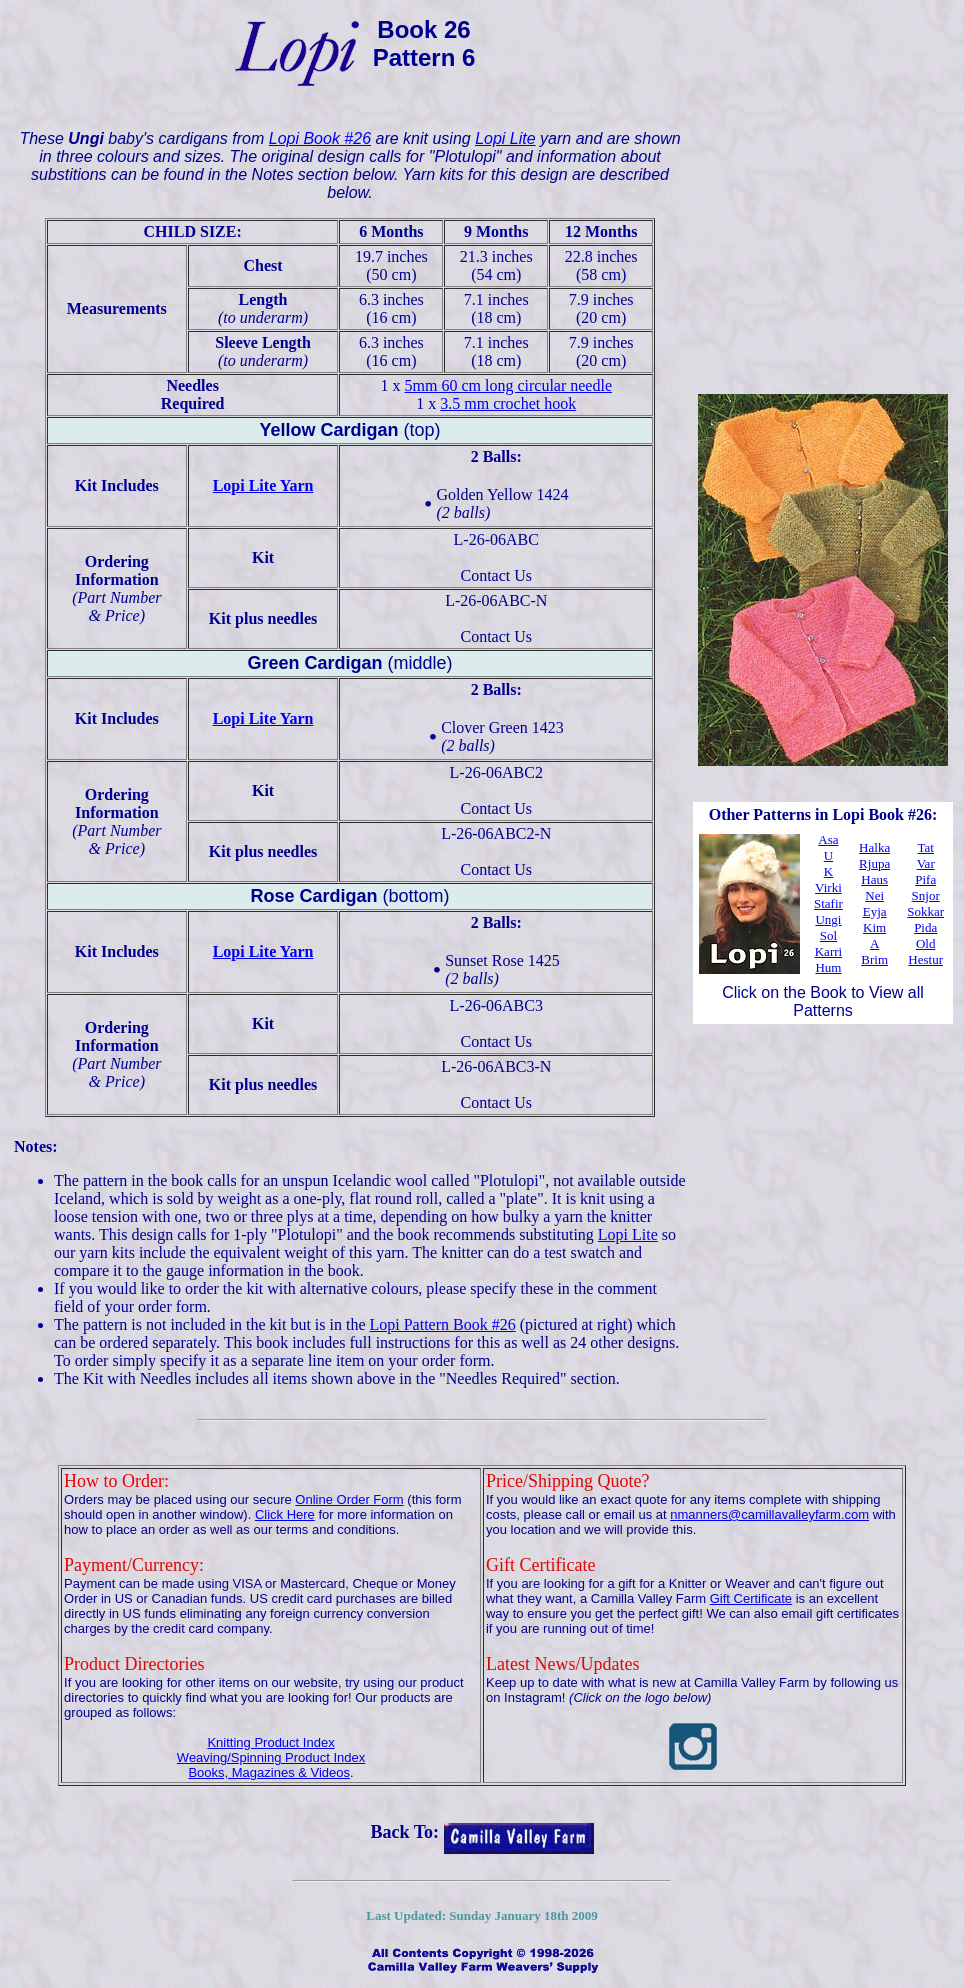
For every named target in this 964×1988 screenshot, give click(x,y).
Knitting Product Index (270, 1742)
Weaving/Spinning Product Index (271, 1757)
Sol (828, 935)
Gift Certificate (751, 1598)
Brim (874, 959)
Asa (828, 839)
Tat (925, 847)
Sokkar (925, 911)
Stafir (828, 903)
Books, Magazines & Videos (269, 1772)
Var (926, 863)
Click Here (285, 1514)
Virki (828, 887)
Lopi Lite (505, 138)
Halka (874, 847)
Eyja (875, 911)
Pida (925, 927)
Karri (828, 951)
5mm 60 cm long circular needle (508, 385)
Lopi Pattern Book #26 (443, 1324)
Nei (874, 895)
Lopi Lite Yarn (263, 485)
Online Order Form (349, 1499)
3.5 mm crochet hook (508, 403)
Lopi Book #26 (320, 138)
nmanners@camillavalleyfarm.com (769, 1514)
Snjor (926, 895)
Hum (828, 967)
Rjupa (874, 863)
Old (926, 943)
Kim (874, 927)
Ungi (828, 919)
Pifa (925, 879)
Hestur (925, 959)
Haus (874, 879)
